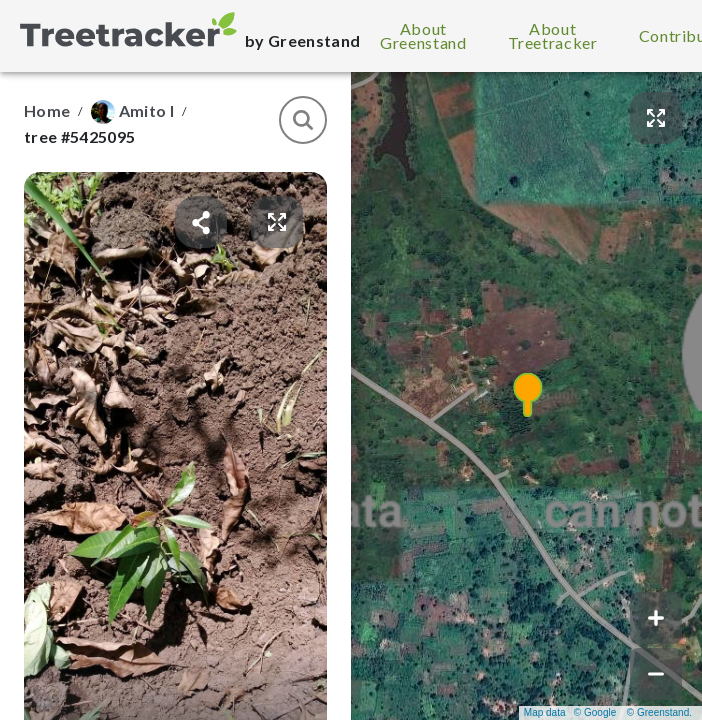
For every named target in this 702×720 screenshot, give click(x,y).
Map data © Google (570, 712)
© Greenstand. (659, 712)
